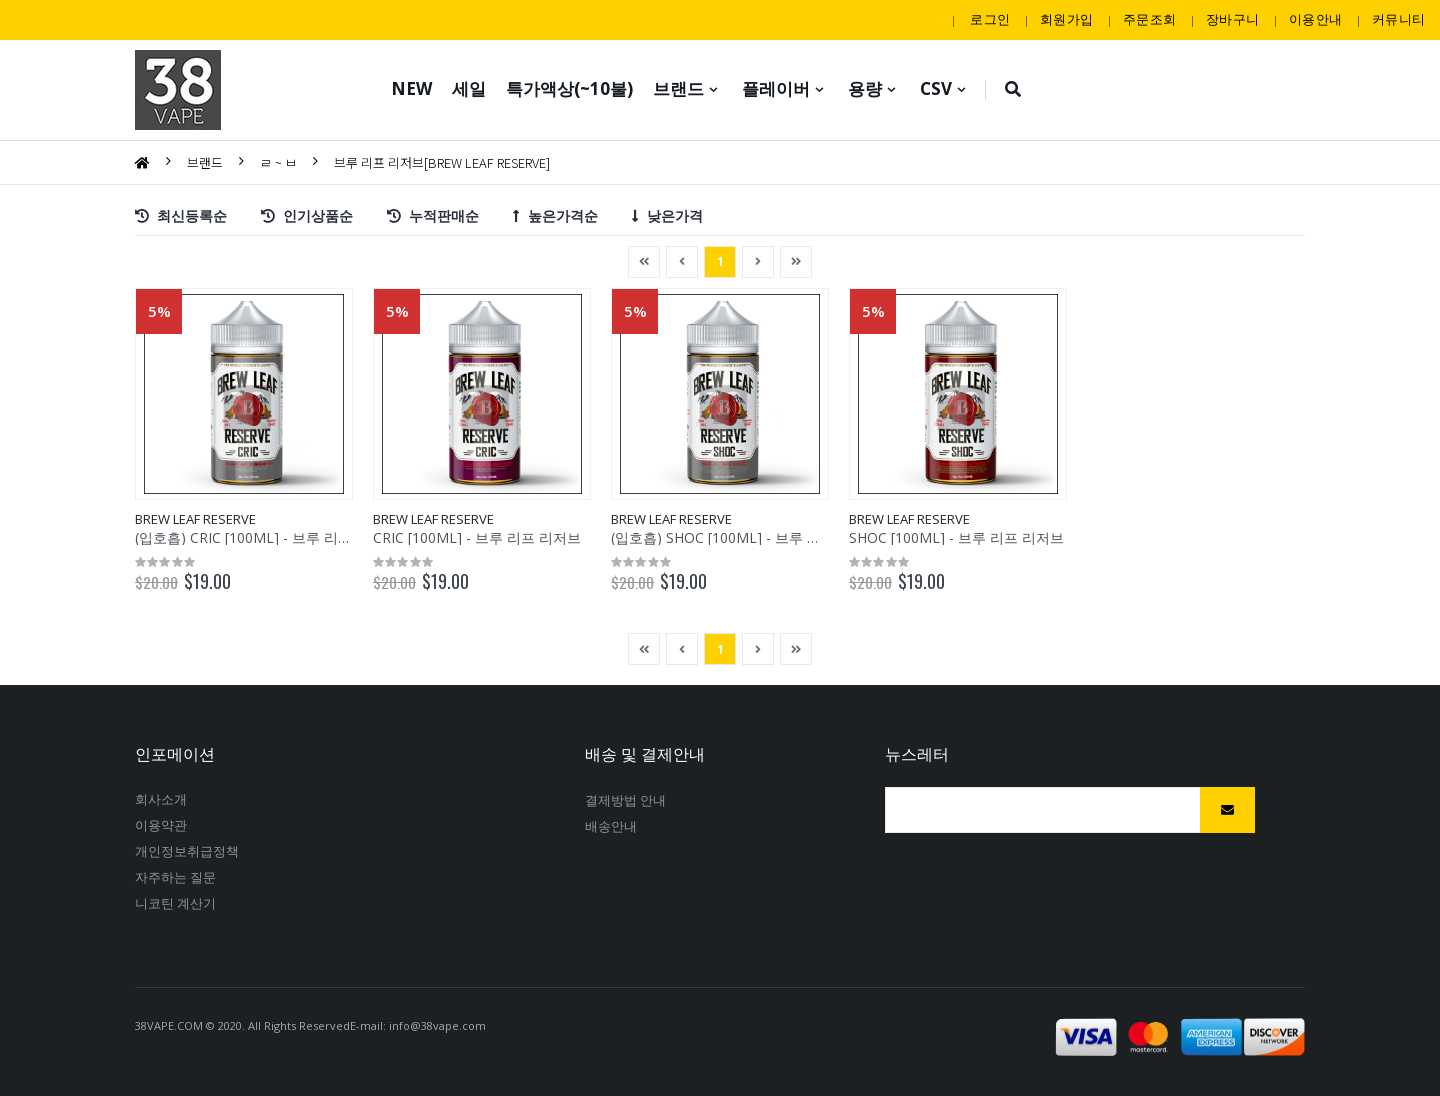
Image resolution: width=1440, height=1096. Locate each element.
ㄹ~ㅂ (278, 162)
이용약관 (161, 825)
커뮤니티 (1398, 19)
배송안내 (611, 826)
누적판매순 (433, 214)
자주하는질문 (175, 877)
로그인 (990, 19)
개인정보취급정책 (187, 851)
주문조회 (1149, 19)
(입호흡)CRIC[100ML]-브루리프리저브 (266, 537)
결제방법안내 (625, 800)
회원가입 (1066, 19)
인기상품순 (307, 214)
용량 (865, 88)
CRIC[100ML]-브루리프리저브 (477, 537)
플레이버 (776, 88)
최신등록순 (181, 214)
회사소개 (161, 799)
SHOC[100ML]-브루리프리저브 (956, 537)
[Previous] (644, 262)
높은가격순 (555, 214)
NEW (411, 88)
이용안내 (1315, 19)
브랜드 (678, 88)
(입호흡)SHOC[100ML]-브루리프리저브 (746, 537)
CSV (936, 88)
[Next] (796, 262)
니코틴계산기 (175, 903)
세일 (469, 88)
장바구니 (1232, 19)
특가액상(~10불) (569, 88)
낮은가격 (667, 214)
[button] (1013, 90)
